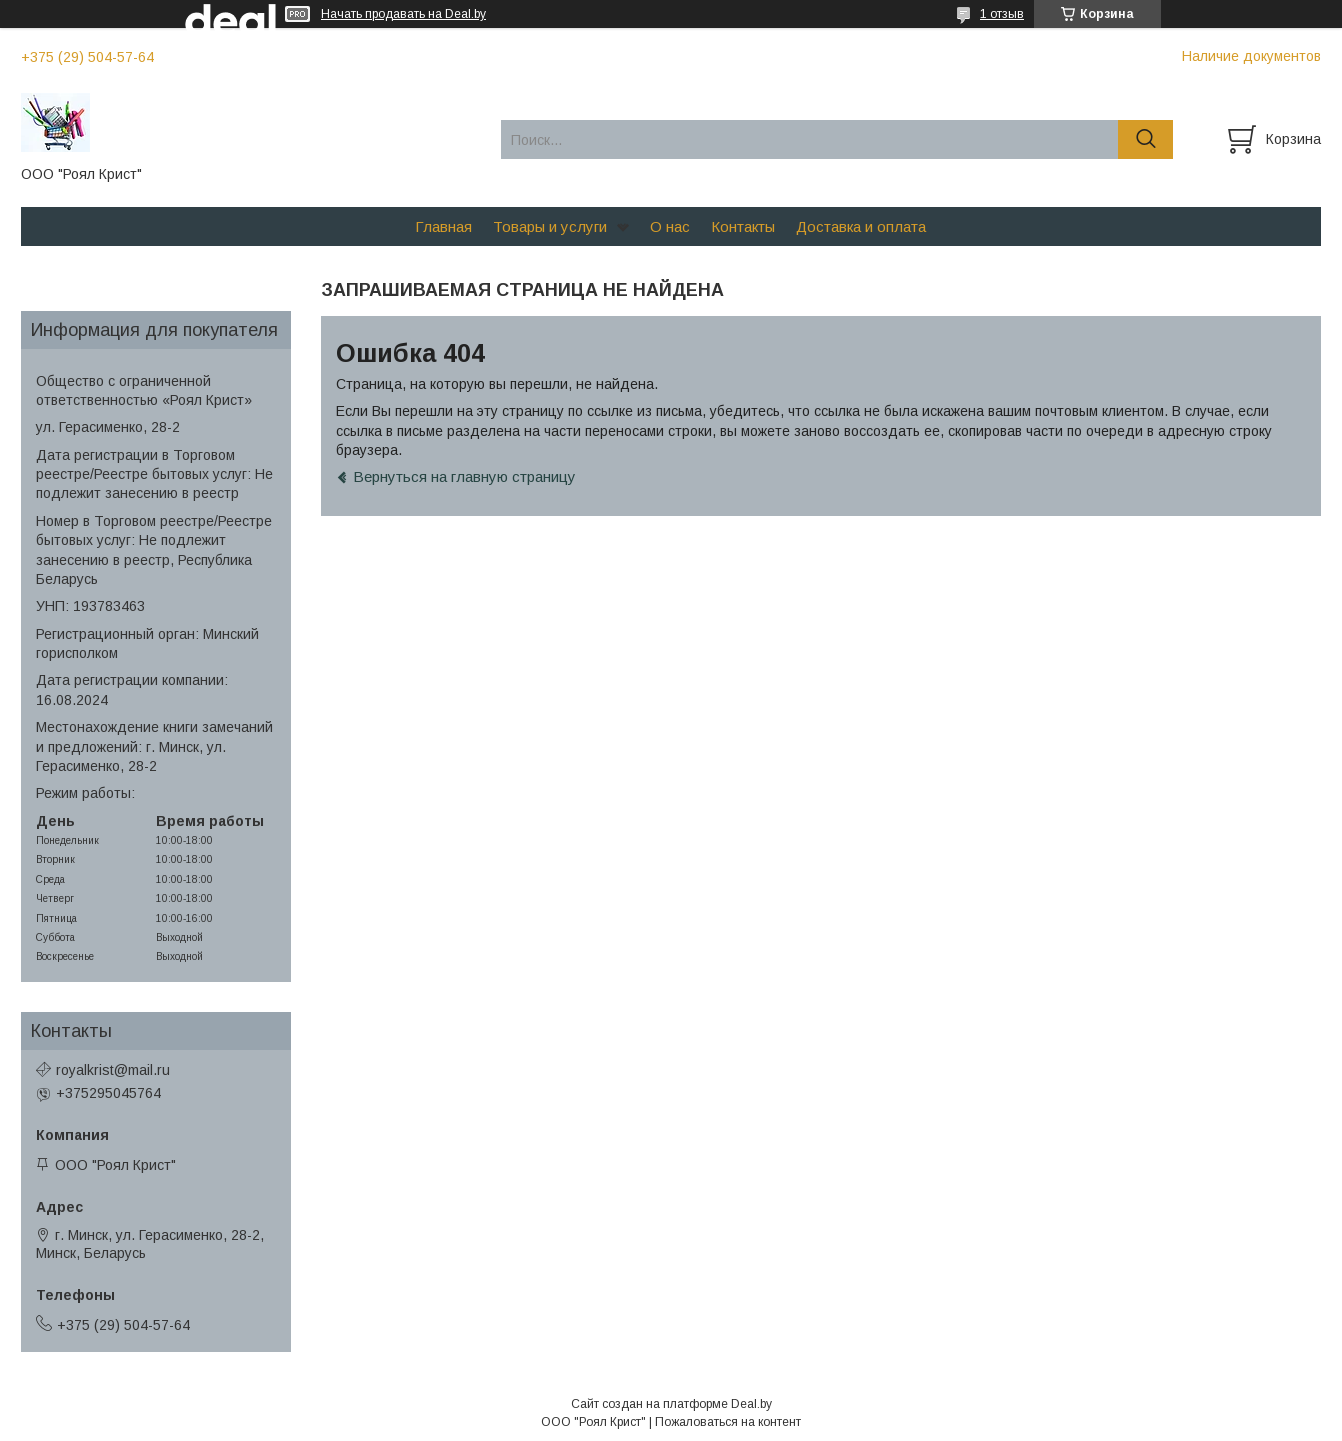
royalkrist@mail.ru (113, 1070)
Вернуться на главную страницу (464, 476)
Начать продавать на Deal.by (403, 14)
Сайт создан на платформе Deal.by (671, 1404)
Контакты (743, 226)
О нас (670, 226)
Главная (443, 226)
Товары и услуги (550, 226)
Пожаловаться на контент (728, 1422)
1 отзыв (1002, 14)
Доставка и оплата (861, 226)
